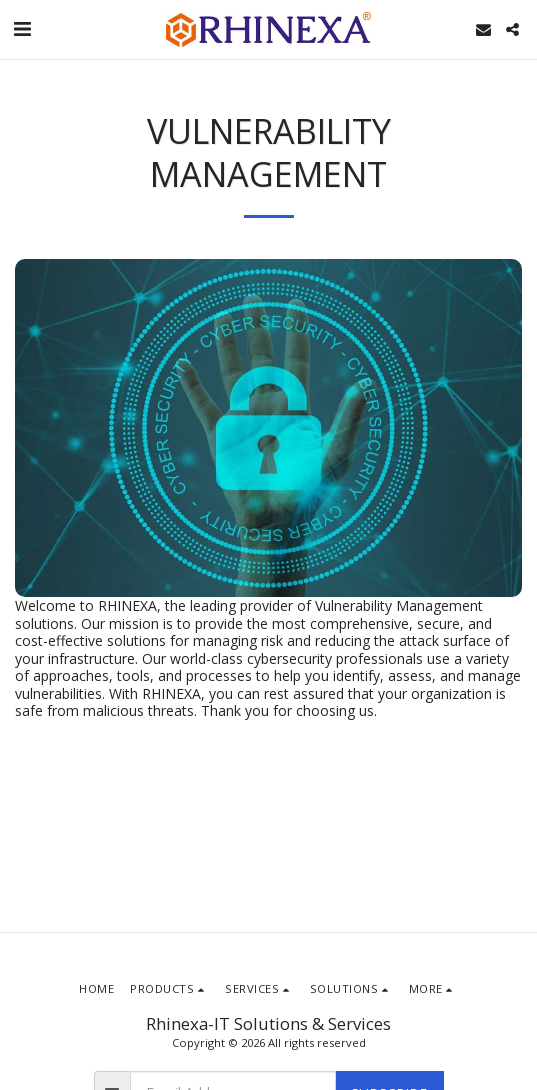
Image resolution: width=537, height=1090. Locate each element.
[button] (22, 28)
